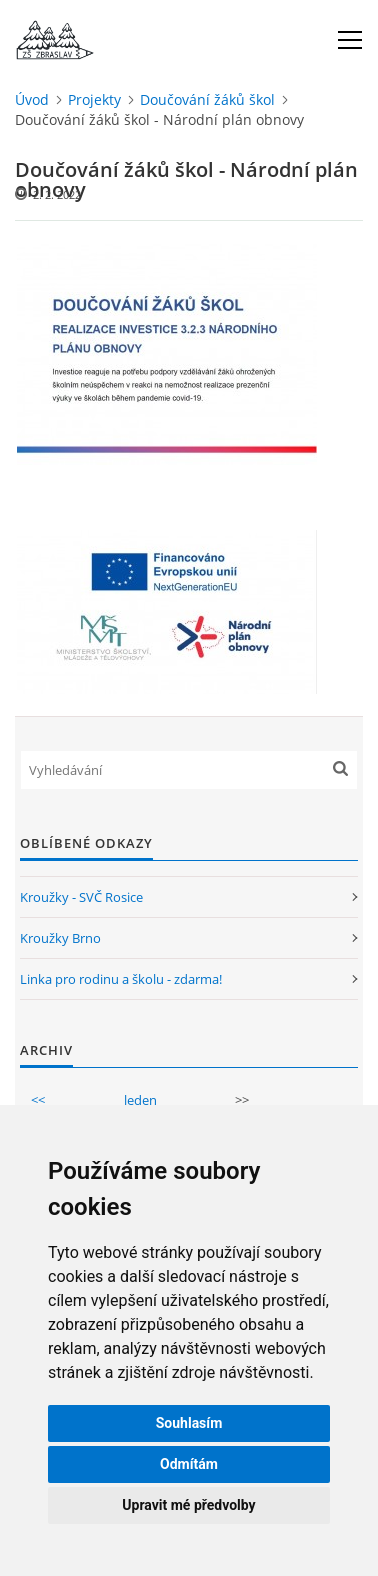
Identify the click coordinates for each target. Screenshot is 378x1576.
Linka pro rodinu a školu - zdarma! (121, 979)
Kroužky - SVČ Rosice (81, 897)
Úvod (32, 99)
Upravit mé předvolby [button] (188, 1505)
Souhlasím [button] (189, 1423)
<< (38, 1100)
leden (140, 1100)
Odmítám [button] (189, 1464)
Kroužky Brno (60, 938)
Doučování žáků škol (207, 99)
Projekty (94, 99)
